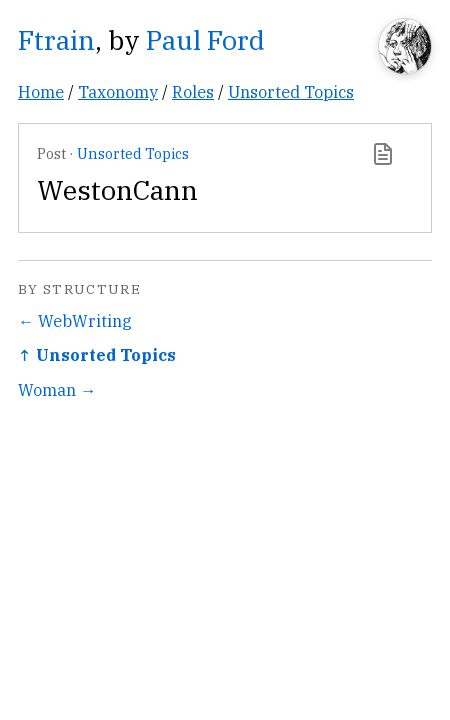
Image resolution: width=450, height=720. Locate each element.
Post (51, 153)
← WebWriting (75, 320)
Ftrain (56, 39)
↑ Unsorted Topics (97, 354)
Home (41, 91)
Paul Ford (205, 39)
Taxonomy (118, 91)
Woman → (57, 389)
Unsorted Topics (291, 91)
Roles (193, 91)
